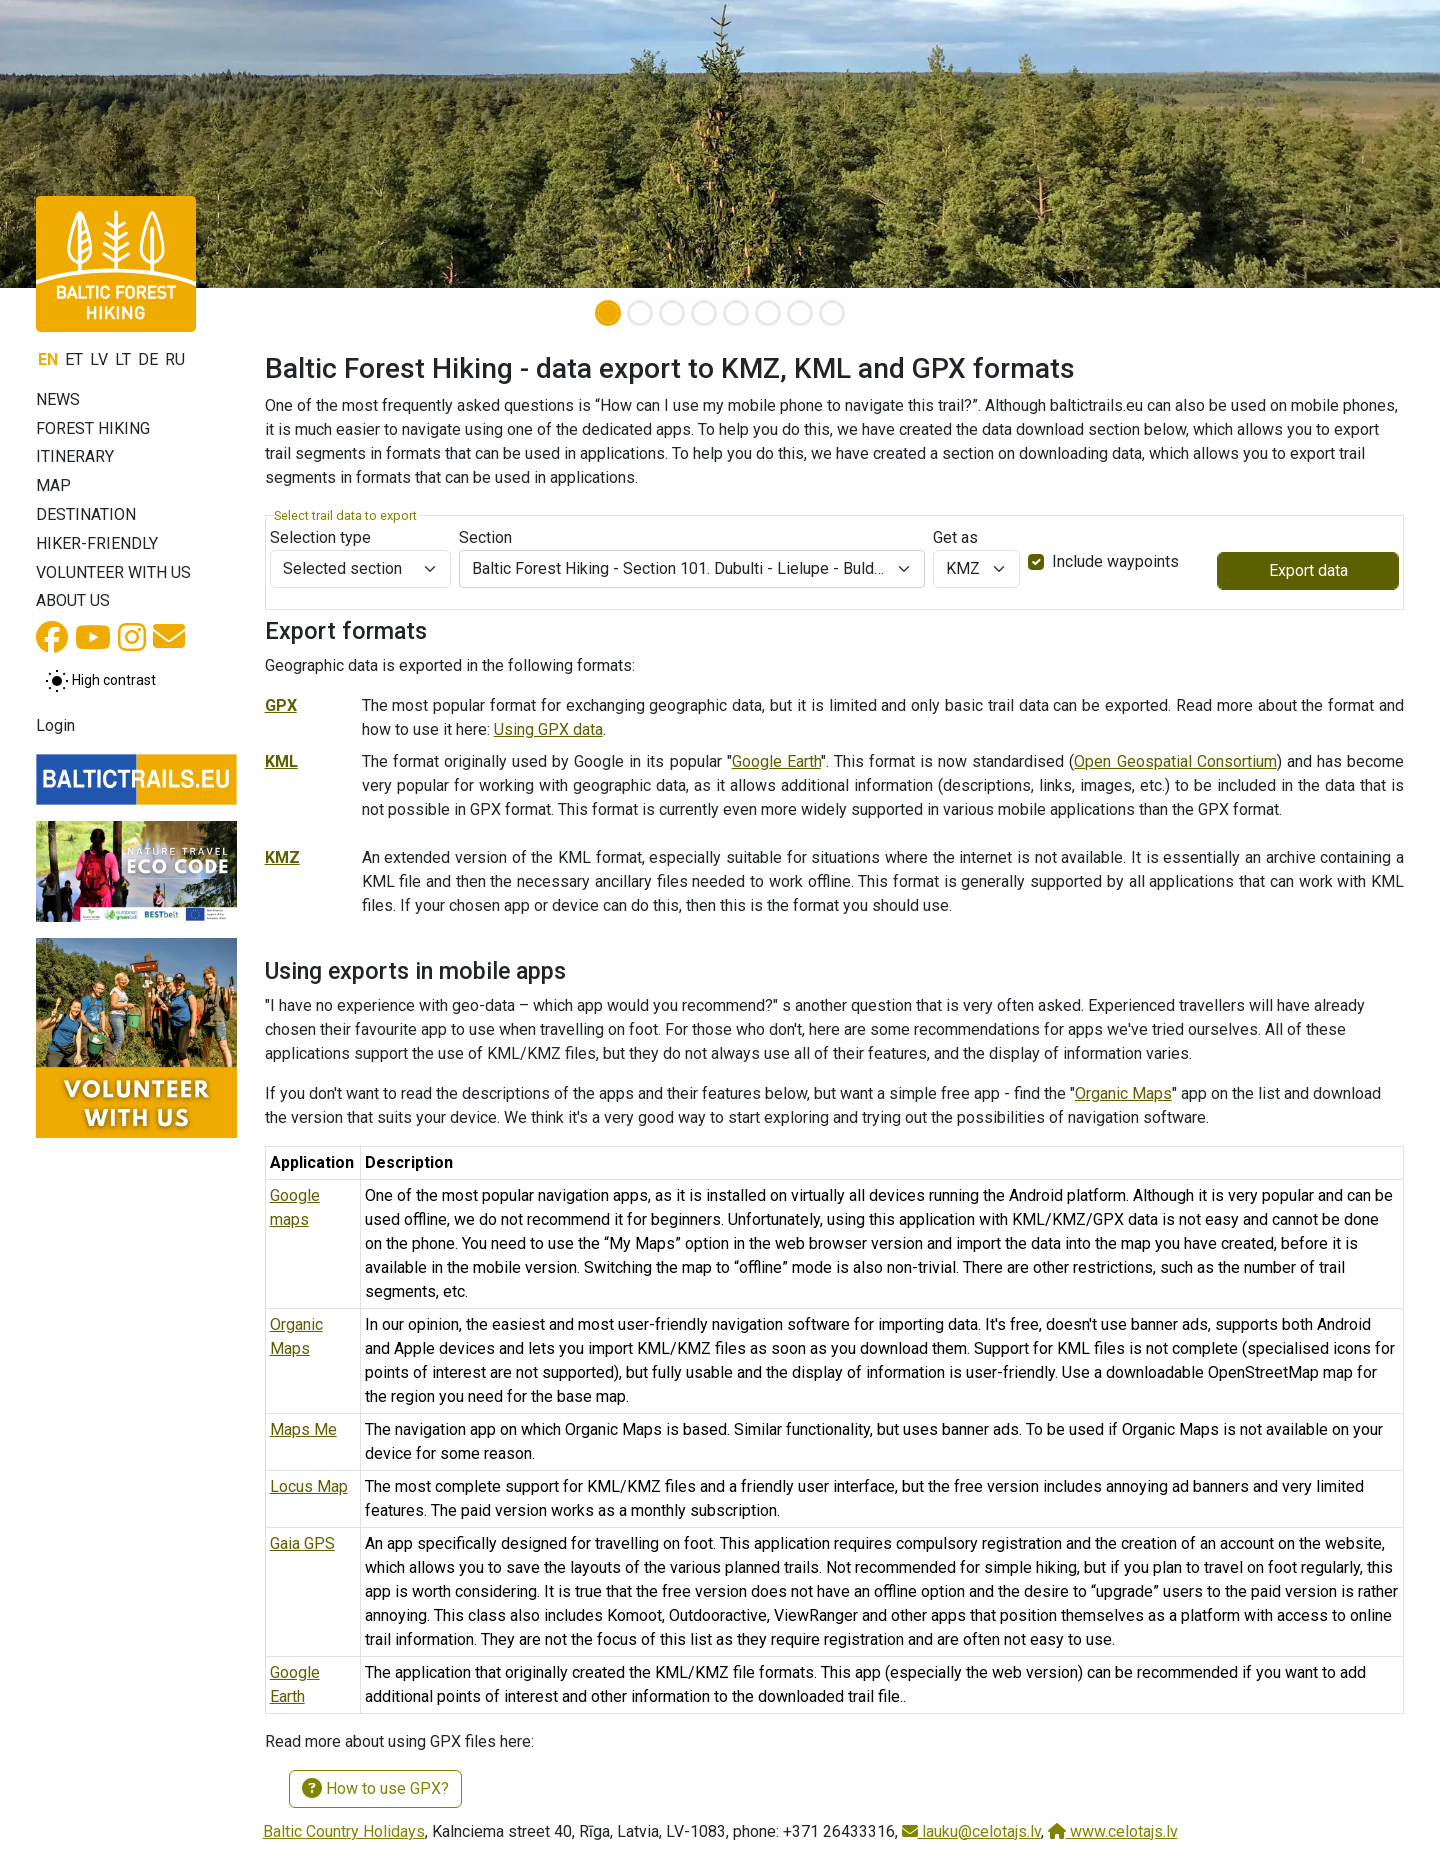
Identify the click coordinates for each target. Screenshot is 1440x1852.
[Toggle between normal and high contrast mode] (100, 681)
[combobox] (692, 569)
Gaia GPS (302, 1543)
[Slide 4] (704, 313)
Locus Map (309, 1486)
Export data (1308, 570)
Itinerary (75, 456)
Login (55, 725)
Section (485, 537)
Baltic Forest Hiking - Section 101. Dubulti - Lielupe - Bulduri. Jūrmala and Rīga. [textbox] (680, 568)
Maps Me (303, 1429)
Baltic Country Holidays (344, 1831)
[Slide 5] (736, 313)
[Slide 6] (768, 313)
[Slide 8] (832, 313)
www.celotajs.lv (1113, 1831)
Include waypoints (1115, 561)
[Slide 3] (672, 313)
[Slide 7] (800, 313)
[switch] (1036, 562)
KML (281, 761)
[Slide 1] (608, 313)
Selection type (320, 537)
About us (73, 600)
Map (53, 485)
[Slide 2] (640, 313)
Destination (86, 514)
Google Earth (776, 761)
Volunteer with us (113, 572)
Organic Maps (1123, 1093)
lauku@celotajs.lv (971, 1831)
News (58, 399)
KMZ (282, 857)
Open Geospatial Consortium (1175, 761)
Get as (955, 537)
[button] (108, 144)
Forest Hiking (93, 428)
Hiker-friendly (97, 543)
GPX (281, 705)
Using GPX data (548, 729)
